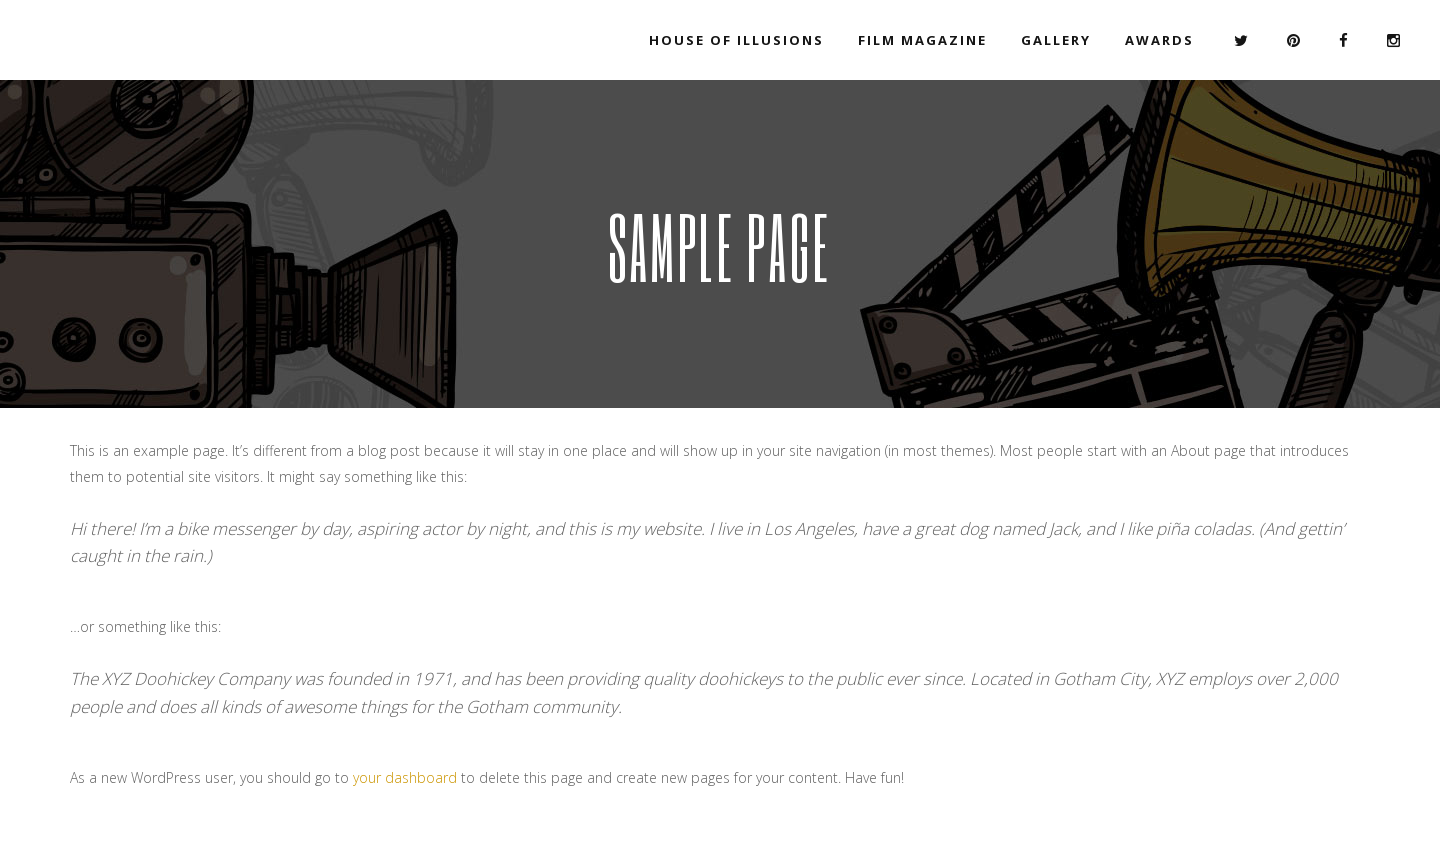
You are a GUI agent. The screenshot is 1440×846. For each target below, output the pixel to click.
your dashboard (405, 777)
